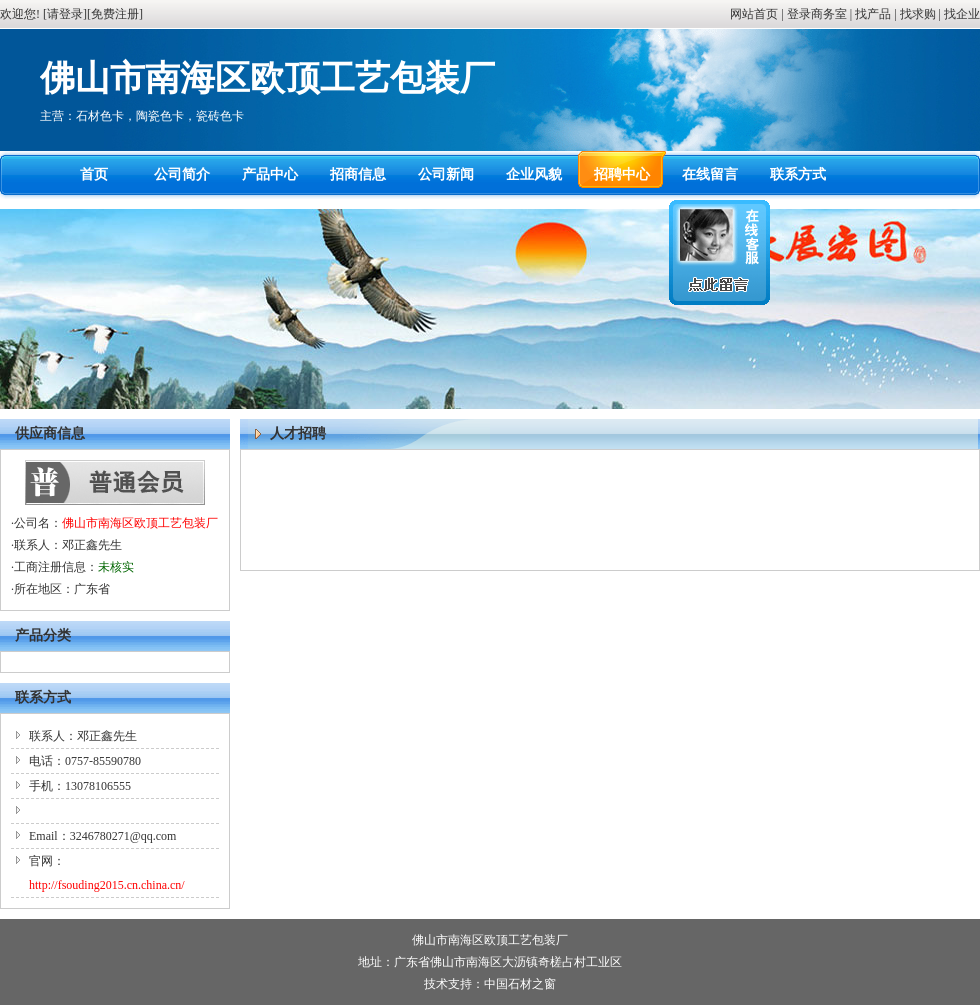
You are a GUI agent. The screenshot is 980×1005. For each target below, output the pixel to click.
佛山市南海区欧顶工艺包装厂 (140, 523)
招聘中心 (622, 174)
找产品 (873, 14)
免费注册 (115, 14)
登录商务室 (817, 14)
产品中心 (270, 174)
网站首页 (754, 14)
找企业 (962, 14)
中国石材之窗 (520, 984)
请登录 (65, 14)
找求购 (918, 14)
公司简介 (182, 174)
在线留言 (710, 174)
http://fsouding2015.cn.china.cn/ (107, 885)
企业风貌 (534, 174)
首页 (94, 174)
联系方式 (798, 174)
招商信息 (358, 174)
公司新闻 (446, 174)
